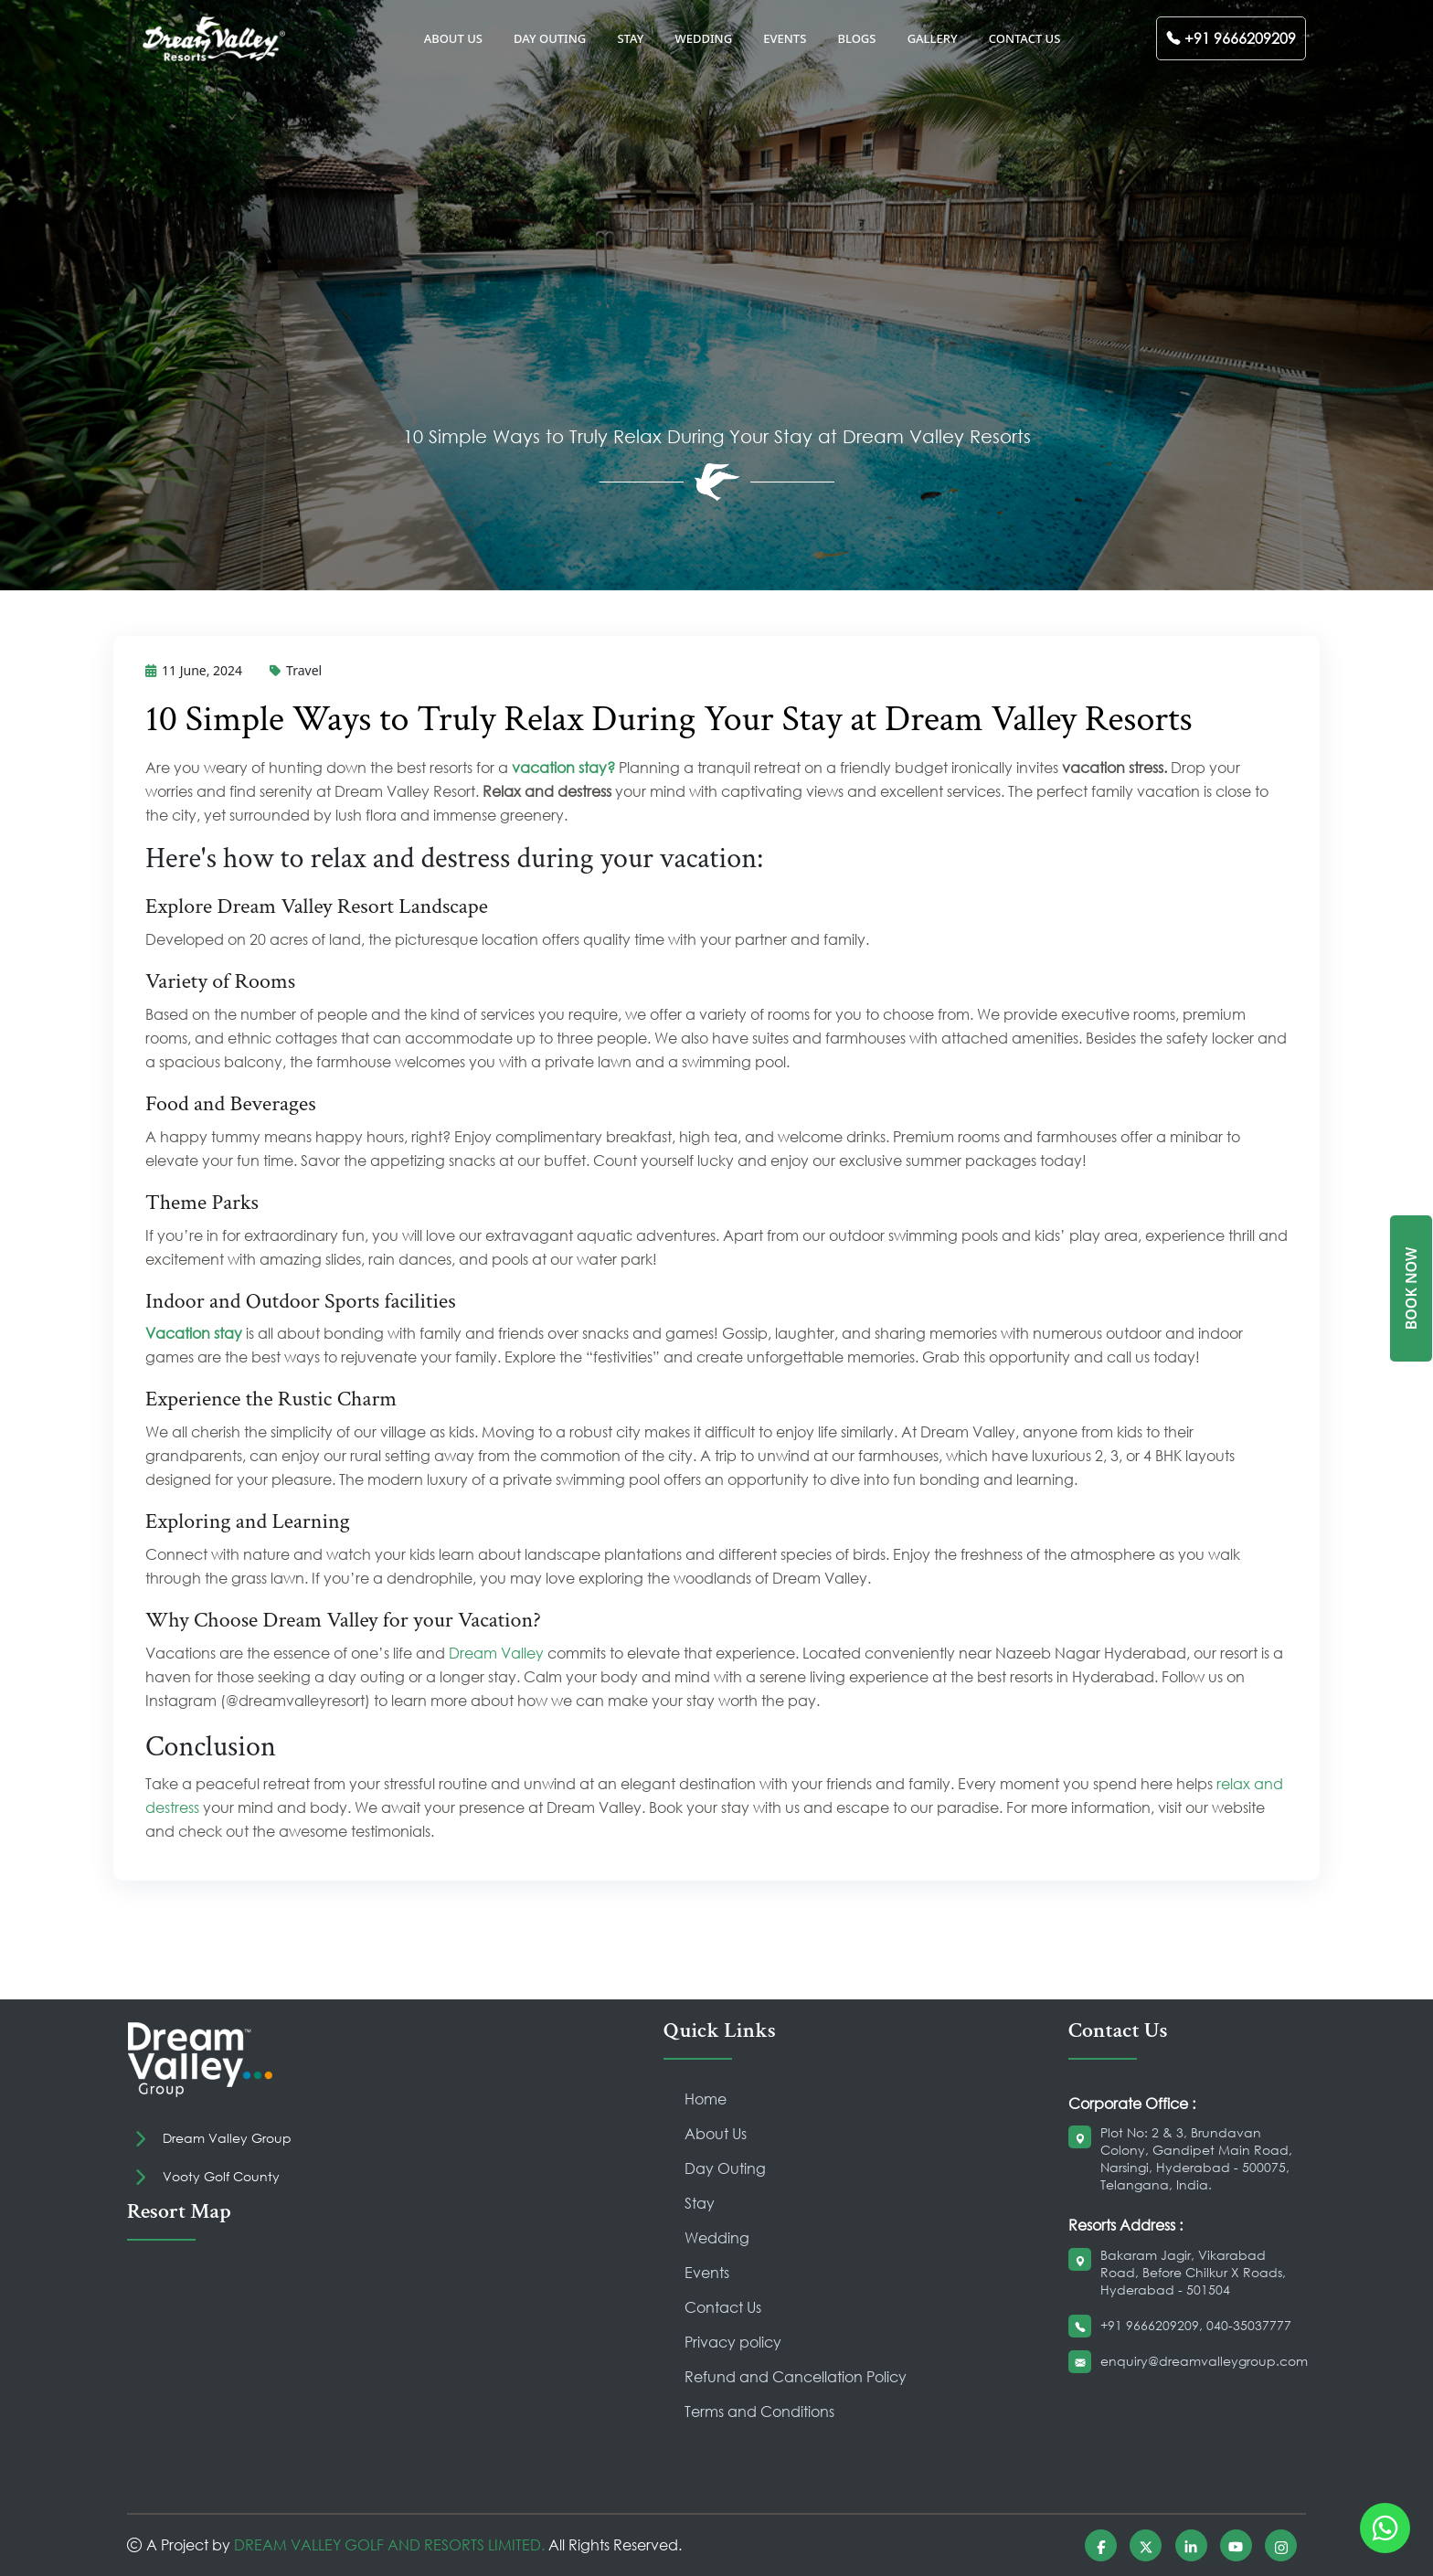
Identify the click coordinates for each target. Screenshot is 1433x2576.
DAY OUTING (550, 38)
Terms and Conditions (759, 2411)
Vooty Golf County (221, 2176)
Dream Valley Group (227, 2138)
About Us (716, 2133)
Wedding (717, 2237)
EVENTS (784, 38)
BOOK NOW (1411, 1288)
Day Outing (725, 2168)
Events (707, 2272)
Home (706, 2098)
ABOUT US (453, 38)
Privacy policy (733, 2341)
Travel (296, 670)
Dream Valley (496, 1652)
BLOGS (856, 38)
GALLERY (933, 38)
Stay (700, 2202)
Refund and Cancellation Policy (796, 2376)
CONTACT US (1025, 38)
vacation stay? (563, 767)
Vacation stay (193, 1332)
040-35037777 (1248, 2325)
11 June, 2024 (193, 670)
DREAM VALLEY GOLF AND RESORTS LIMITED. (389, 2544)
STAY (630, 38)
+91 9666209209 (1149, 2325)
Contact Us (723, 2306)
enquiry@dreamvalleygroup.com (1204, 2360)
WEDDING (703, 38)
